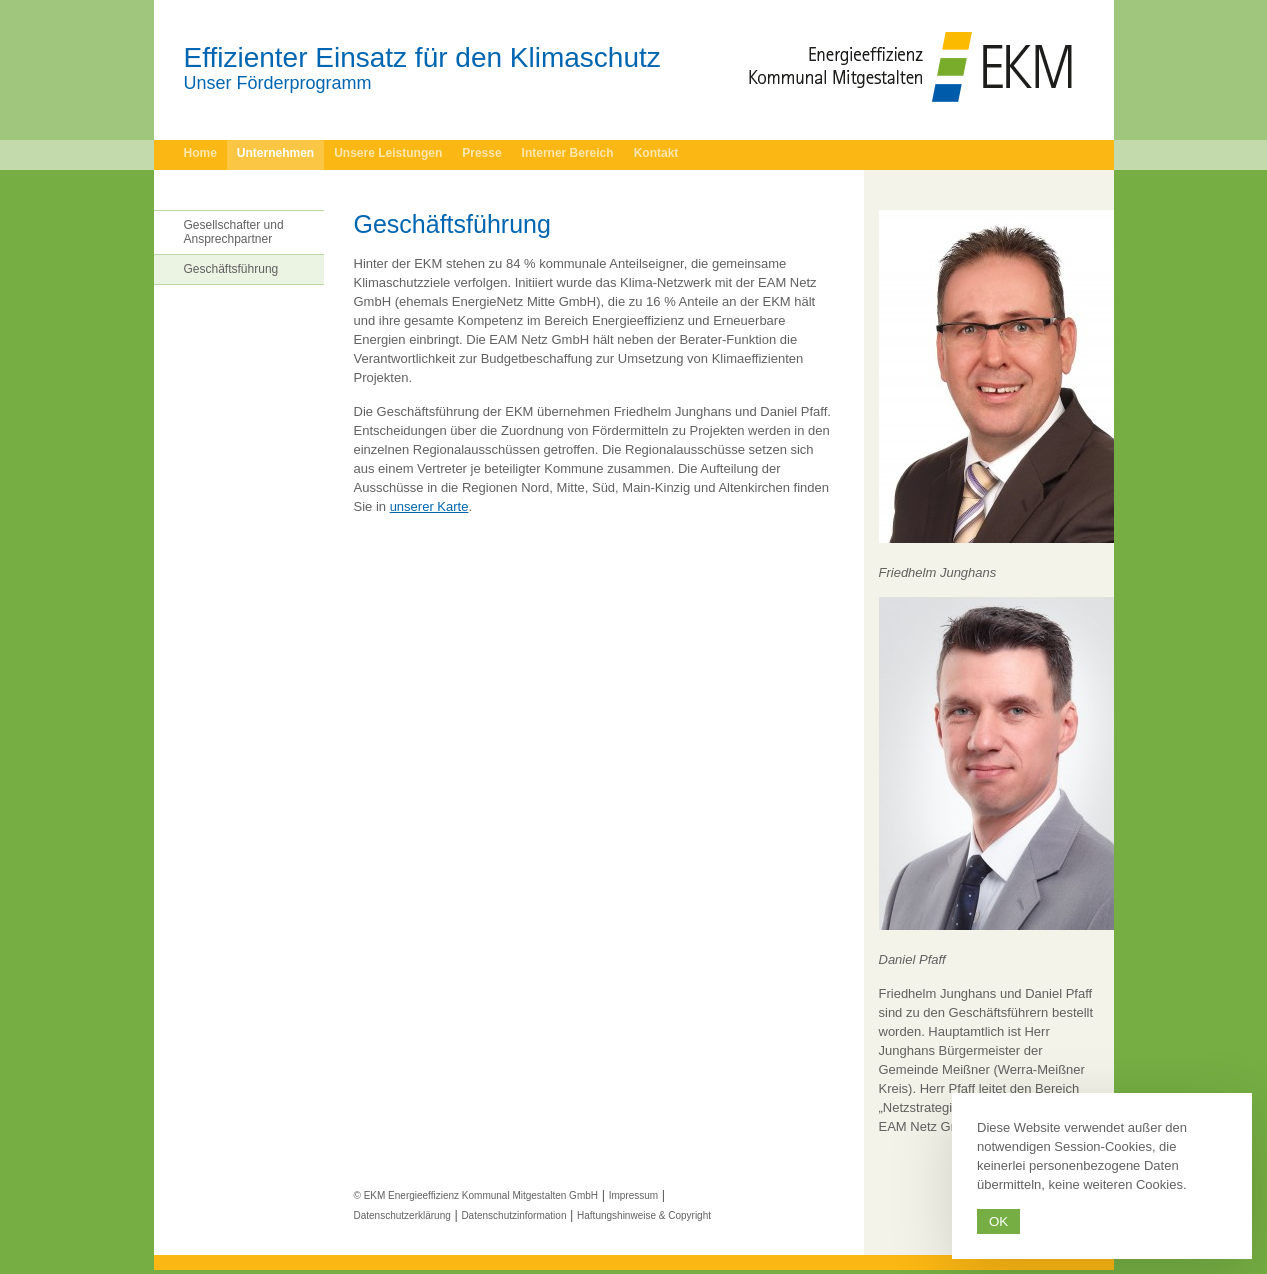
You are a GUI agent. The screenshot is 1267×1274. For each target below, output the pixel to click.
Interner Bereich (568, 153)
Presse (481, 153)
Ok (998, 1221)
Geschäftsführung (231, 269)
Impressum (633, 1195)
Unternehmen (275, 153)
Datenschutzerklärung (402, 1215)
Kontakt (656, 153)
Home (200, 153)
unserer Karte (429, 506)
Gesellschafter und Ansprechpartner (234, 232)
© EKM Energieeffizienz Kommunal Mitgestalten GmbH (476, 1195)
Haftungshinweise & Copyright (644, 1215)
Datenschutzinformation (513, 1215)
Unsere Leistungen (388, 153)
